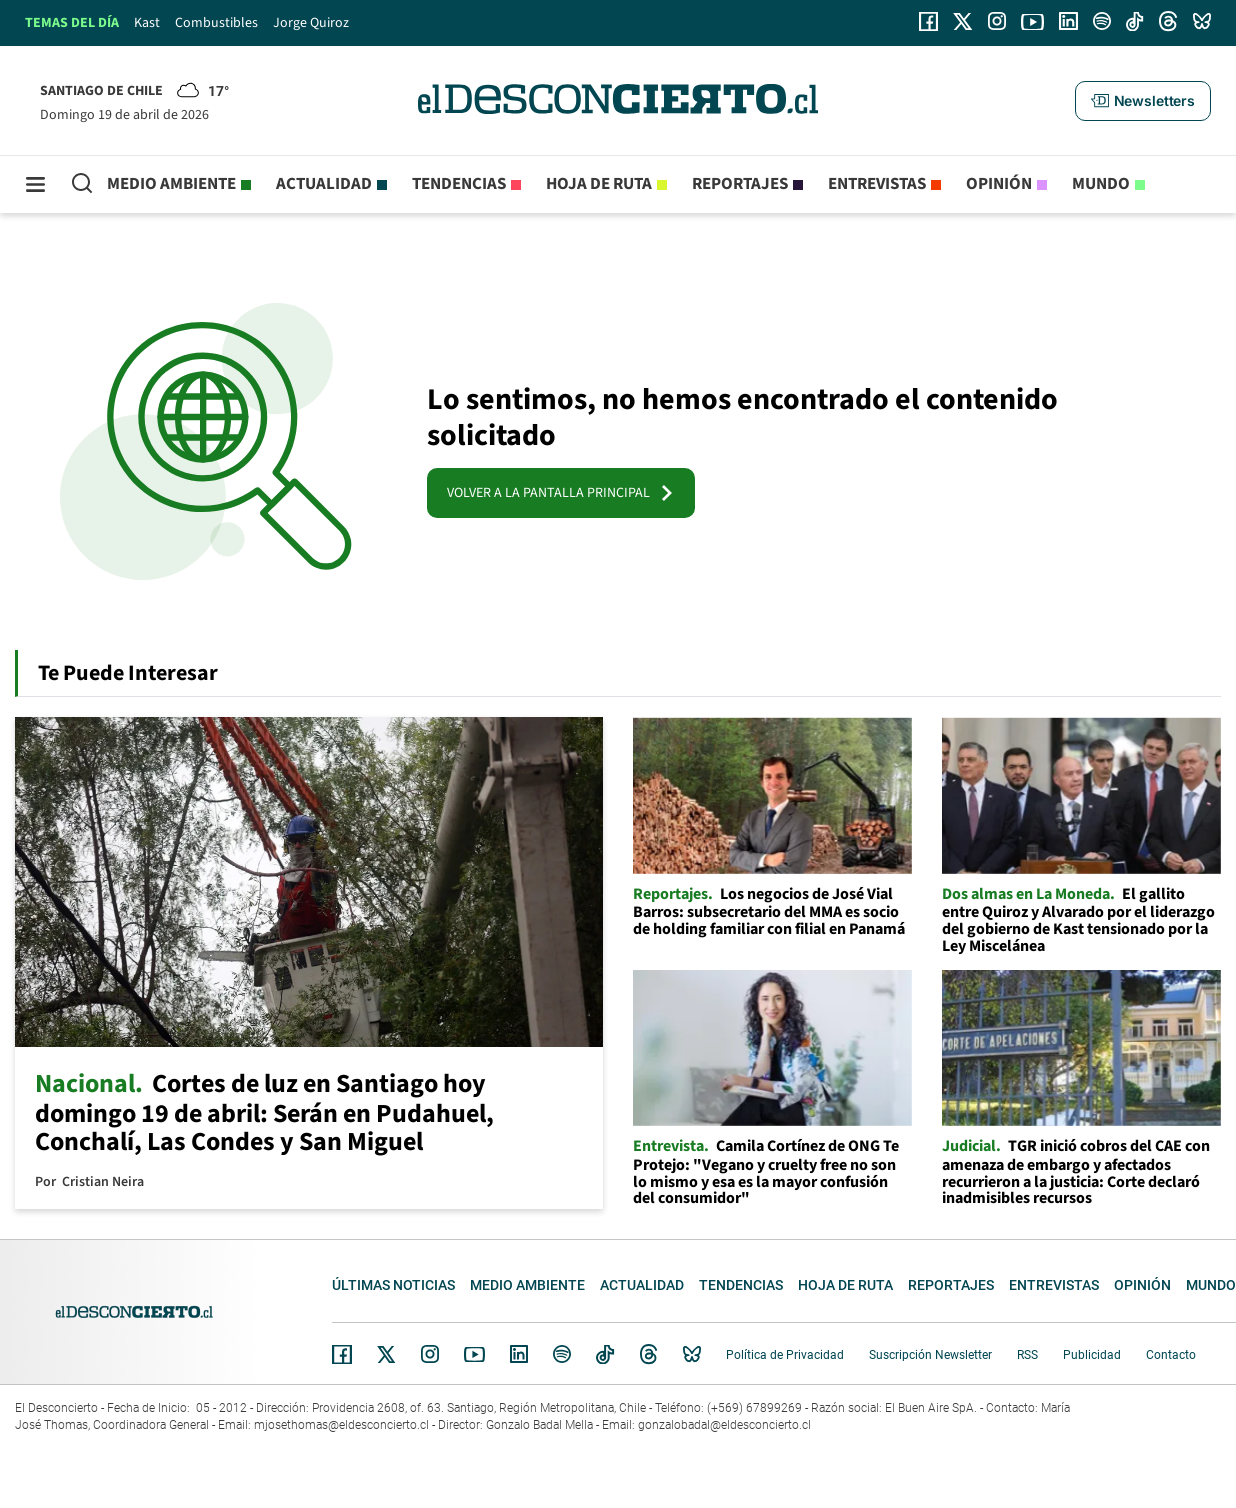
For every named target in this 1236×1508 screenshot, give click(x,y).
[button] (1143, 101)
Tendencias (459, 184)
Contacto (1171, 1355)
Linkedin (519, 1354)
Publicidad (1092, 1355)
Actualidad (324, 184)
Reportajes (740, 184)
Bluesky (692, 1354)
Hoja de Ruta (599, 184)
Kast (147, 23)
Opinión (999, 184)
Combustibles (216, 23)
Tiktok (605, 1354)
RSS (1027, 1355)
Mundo (1101, 184)
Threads (649, 1354)
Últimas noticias (393, 1285)
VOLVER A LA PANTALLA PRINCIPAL (561, 493)
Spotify (562, 1354)
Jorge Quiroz (311, 23)
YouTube (474, 1354)
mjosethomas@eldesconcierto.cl (341, 1425)
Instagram (430, 1354)
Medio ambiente (171, 184)
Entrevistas (877, 184)
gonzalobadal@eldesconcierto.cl (724, 1425)
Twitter (387, 1354)
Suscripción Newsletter (930, 1355)
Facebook (342, 1354)
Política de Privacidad (785, 1355)
